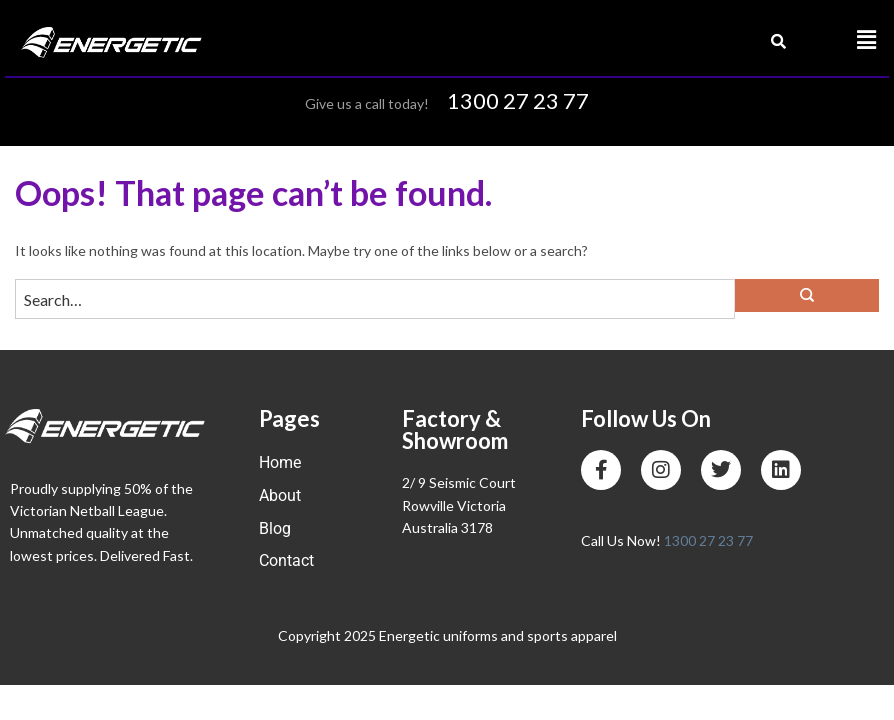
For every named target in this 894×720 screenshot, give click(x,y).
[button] (867, 40)
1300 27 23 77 (518, 100)
